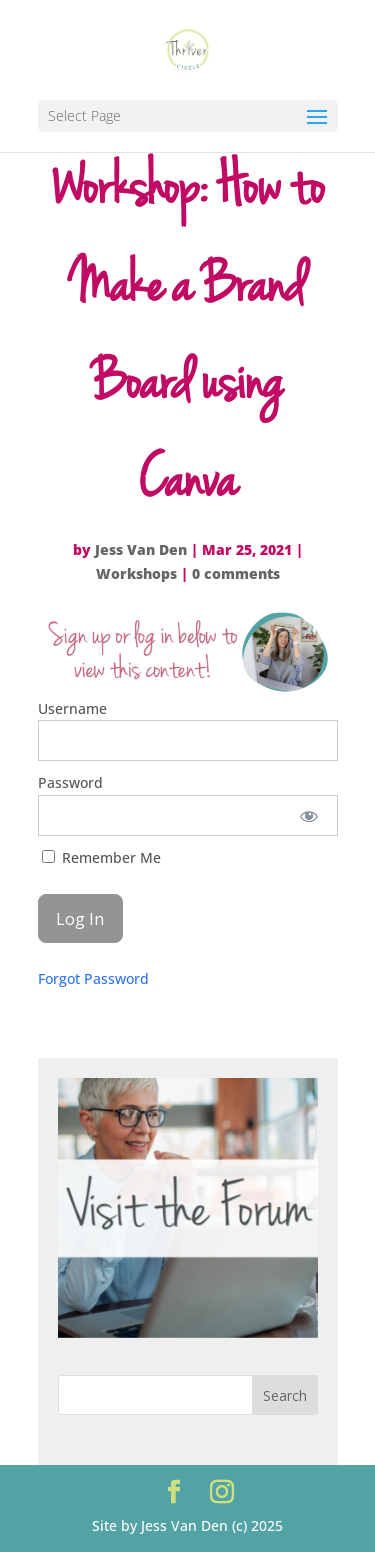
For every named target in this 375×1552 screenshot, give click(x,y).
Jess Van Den (141, 549)
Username (72, 708)
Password (70, 782)
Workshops (136, 573)
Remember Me (101, 857)
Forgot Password (93, 978)
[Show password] (308, 815)
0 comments (236, 573)
